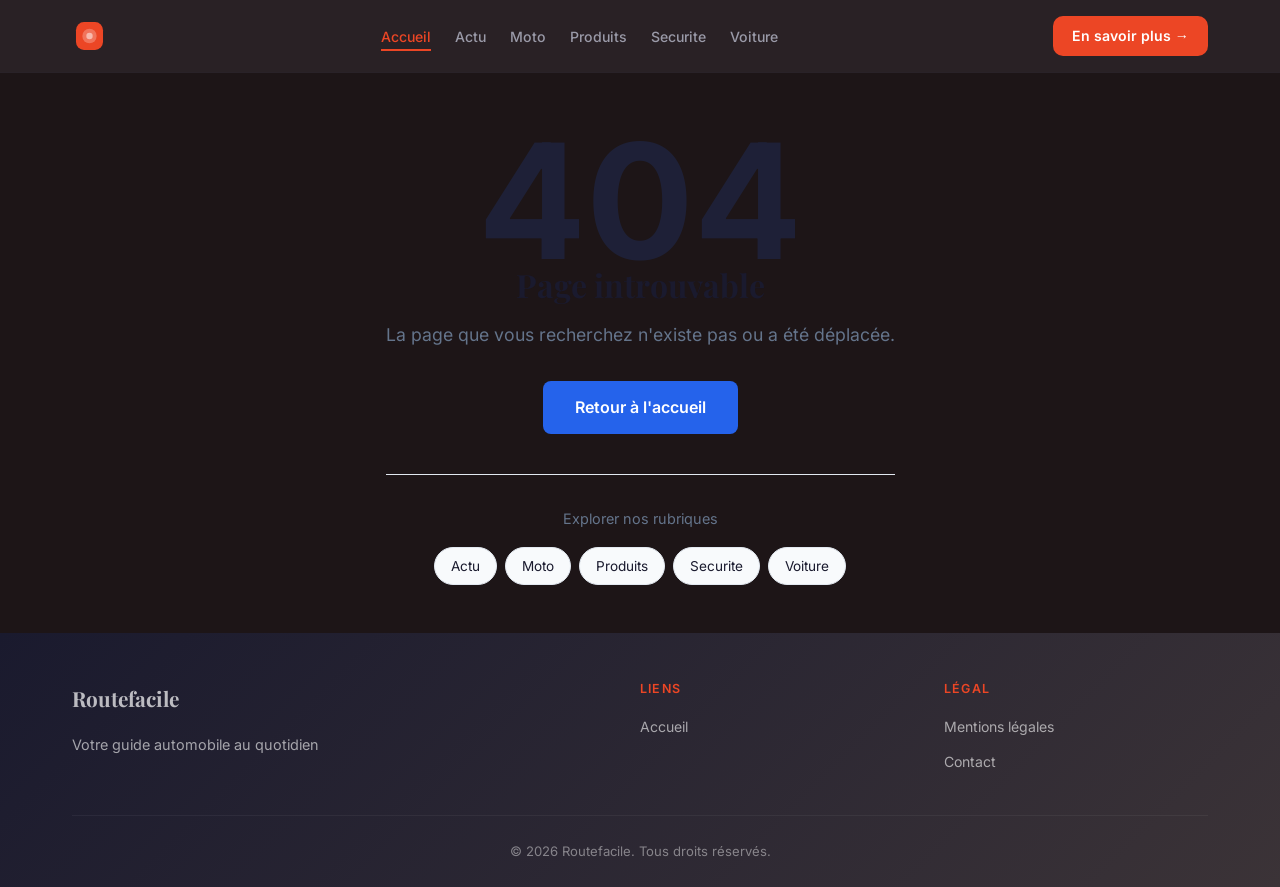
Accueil (406, 35)
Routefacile (125, 698)
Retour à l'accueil (640, 407)
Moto (528, 35)
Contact (970, 761)
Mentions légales (999, 726)
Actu (470, 35)
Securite (678, 35)
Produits (598, 35)
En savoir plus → (1130, 35)
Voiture (754, 35)
